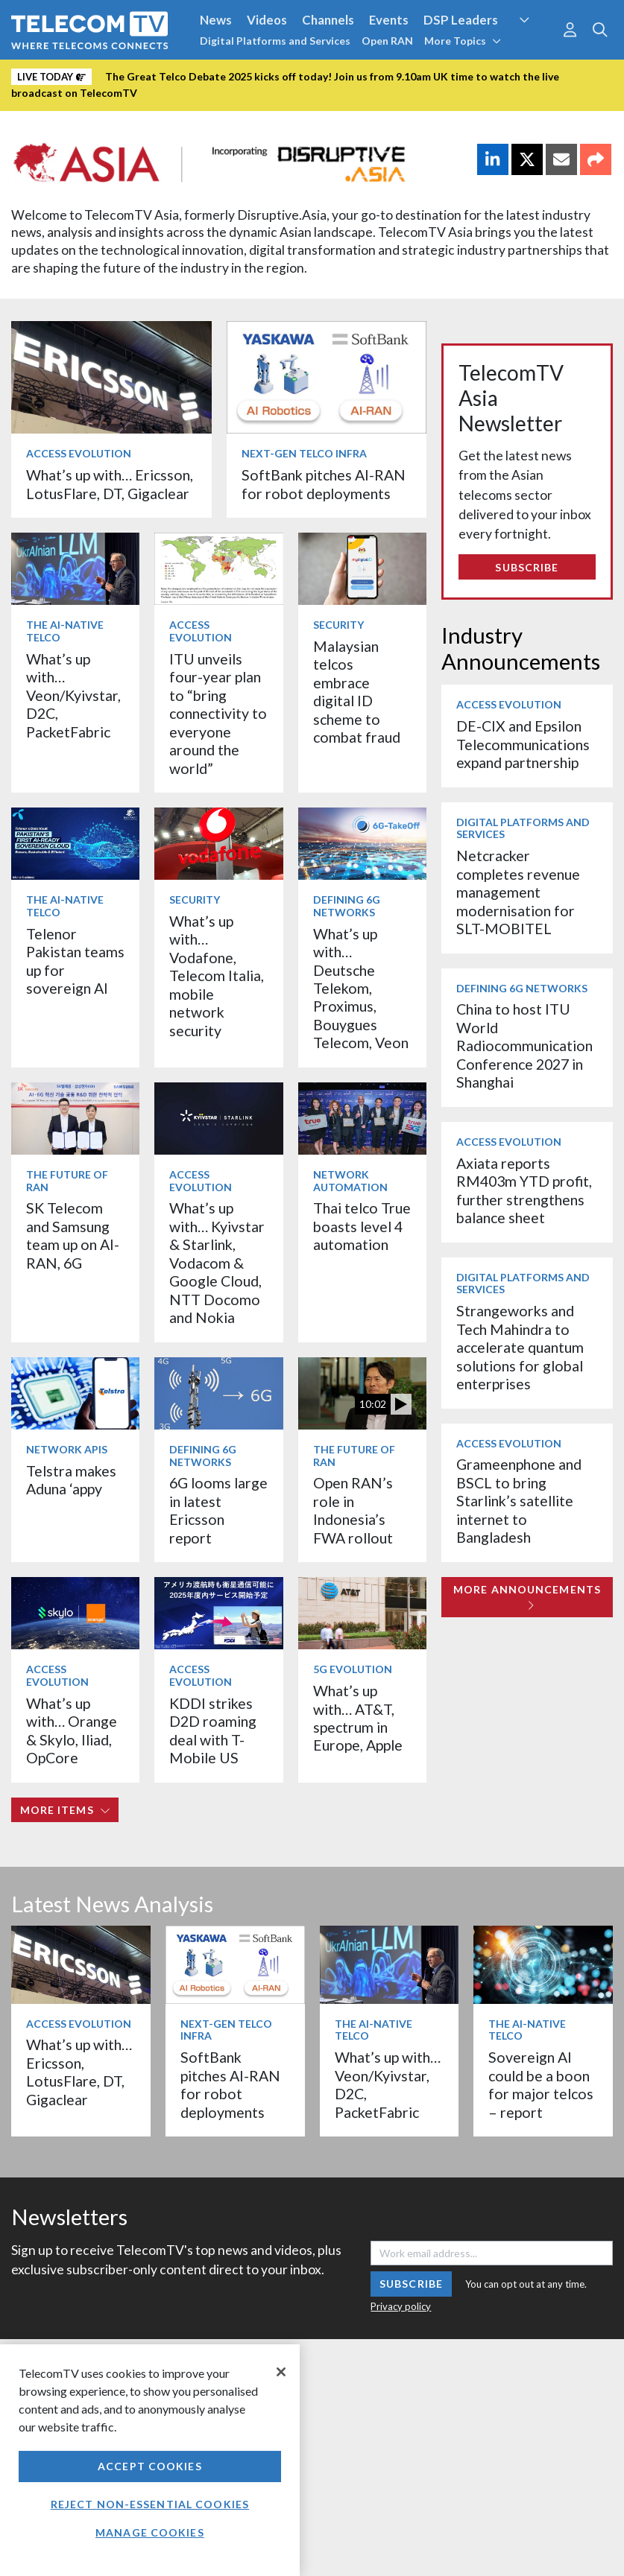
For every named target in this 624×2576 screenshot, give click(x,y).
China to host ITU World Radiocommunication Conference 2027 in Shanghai (524, 1045)
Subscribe (526, 567)
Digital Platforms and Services (275, 40)
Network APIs (66, 1449)
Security (338, 624)
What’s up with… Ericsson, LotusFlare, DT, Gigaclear (109, 483)
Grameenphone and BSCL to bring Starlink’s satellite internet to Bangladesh (519, 1501)
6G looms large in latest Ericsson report (218, 1510)
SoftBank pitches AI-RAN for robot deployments (324, 483)
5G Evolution (352, 1669)
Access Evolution (78, 453)
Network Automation (350, 1180)
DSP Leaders (460, 20)
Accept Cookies (150, 2466)
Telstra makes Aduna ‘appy (71, 1479)
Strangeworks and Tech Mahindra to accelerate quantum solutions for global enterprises (520, 1347)
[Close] (281, 2371)
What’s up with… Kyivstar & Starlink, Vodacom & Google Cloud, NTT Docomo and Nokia (217, 1262)
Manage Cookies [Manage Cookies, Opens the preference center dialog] (149, 2532)
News (216, 20)
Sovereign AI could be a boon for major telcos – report (540, 2084)
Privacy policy (401, 2306)
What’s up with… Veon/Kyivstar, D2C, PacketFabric (73, 695)
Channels (328, 20)
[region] (150, 2460)
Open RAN (387, 40)
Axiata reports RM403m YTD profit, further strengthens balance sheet (524, 1190)
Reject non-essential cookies (150, 2504)
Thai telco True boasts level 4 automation (362, 1226)
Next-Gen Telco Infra (304, 453)
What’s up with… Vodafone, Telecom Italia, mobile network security (216, 976)
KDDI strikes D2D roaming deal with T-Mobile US (212, 1730)
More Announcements (527, 1597)
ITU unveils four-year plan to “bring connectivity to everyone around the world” (218, 713)
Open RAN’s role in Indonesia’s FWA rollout (353, 1510)
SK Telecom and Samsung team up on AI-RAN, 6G (72, 1235)
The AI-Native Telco (65, 631)
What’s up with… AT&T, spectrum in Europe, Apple (358, 1718)
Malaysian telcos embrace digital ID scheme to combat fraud (356, 692)
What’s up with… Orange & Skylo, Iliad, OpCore (71, 1730)
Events (389, 20)
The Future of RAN (67, 1180)
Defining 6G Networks (346, 906)
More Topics (462, 40)
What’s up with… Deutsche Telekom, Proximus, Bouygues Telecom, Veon (361, 988)
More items (65, 1809)
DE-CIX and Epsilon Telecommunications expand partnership (523, 744)
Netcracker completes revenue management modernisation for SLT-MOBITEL (518, 892)
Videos (267, 20)
